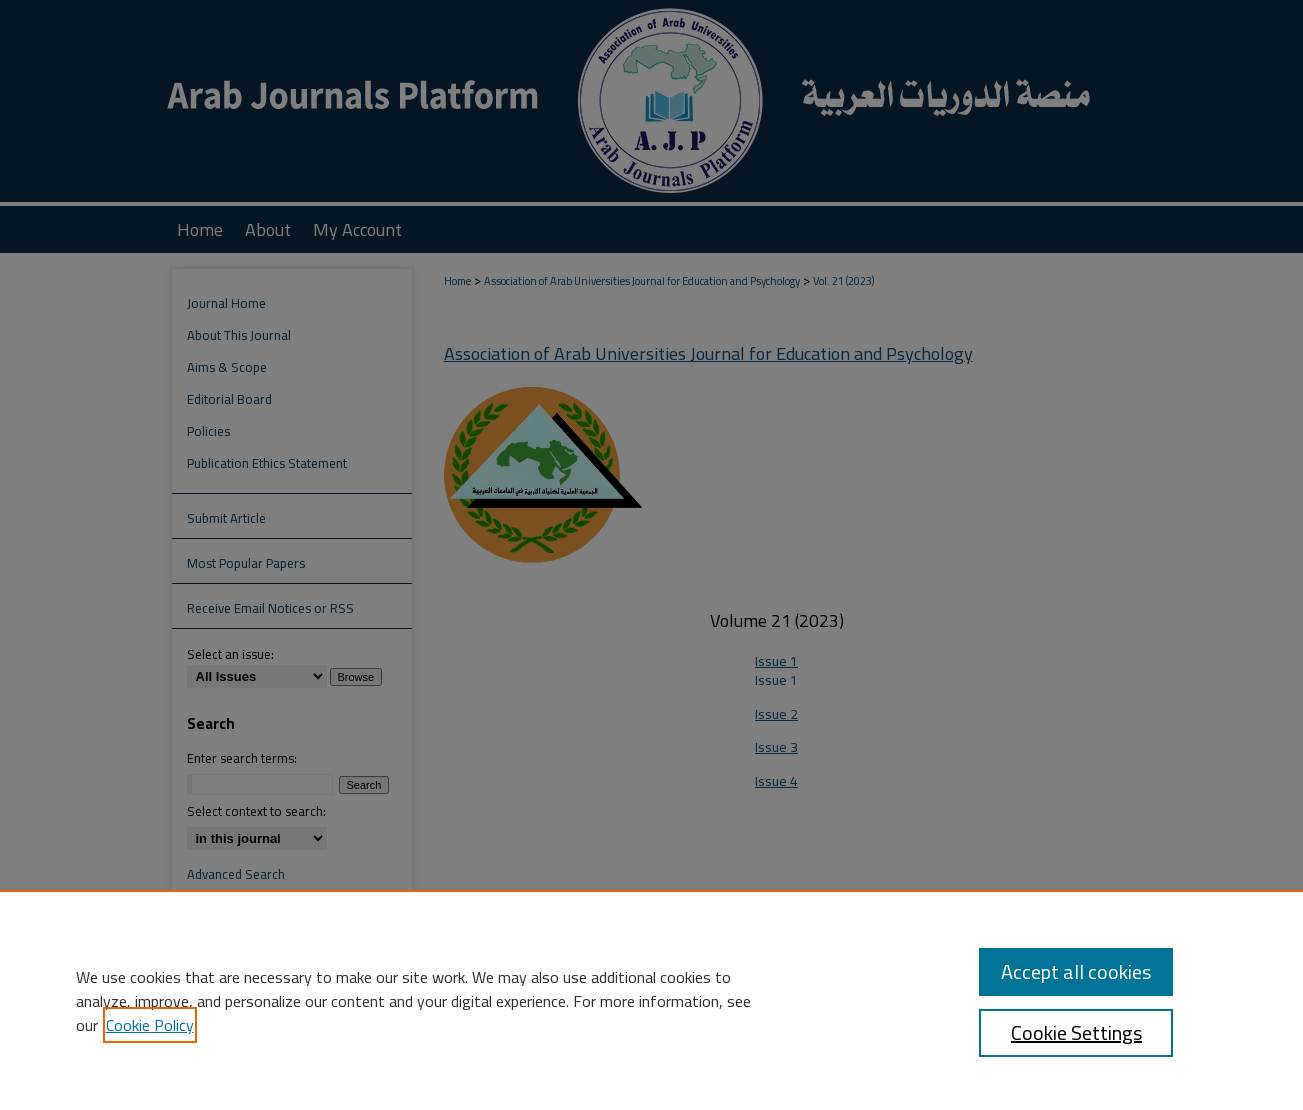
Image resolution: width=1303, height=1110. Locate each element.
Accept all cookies (1076, 971)
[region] (651, 1000)
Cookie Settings (1076, 1032)
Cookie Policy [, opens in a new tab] (150, 1025)
